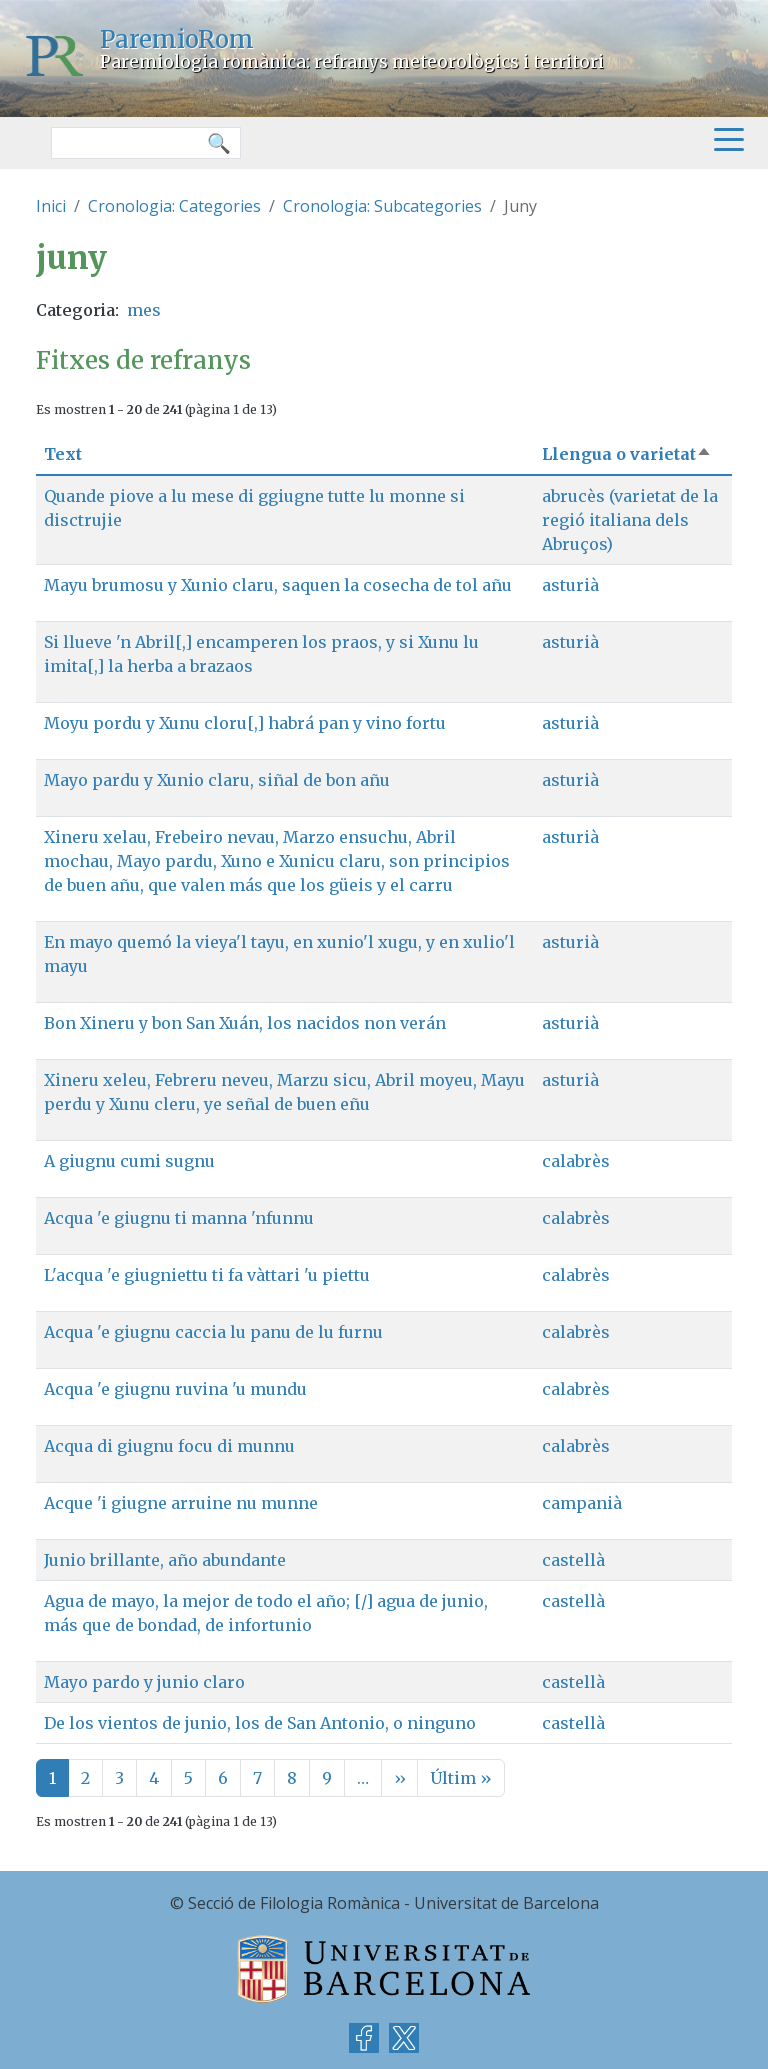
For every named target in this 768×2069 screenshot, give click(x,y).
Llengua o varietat (627, 454)
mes (144, 310)
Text (63, 454)
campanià (582, 1503)
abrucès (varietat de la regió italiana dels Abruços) (630, 520)
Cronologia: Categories (174, 206)
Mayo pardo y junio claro (144, 1682)
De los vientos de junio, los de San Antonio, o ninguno (260, 1723)
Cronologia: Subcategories (382, 206)
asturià (570, 585)
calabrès (576, 1161)
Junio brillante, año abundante (165, 1560)
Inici (51, 206)
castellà (573, 1560)
